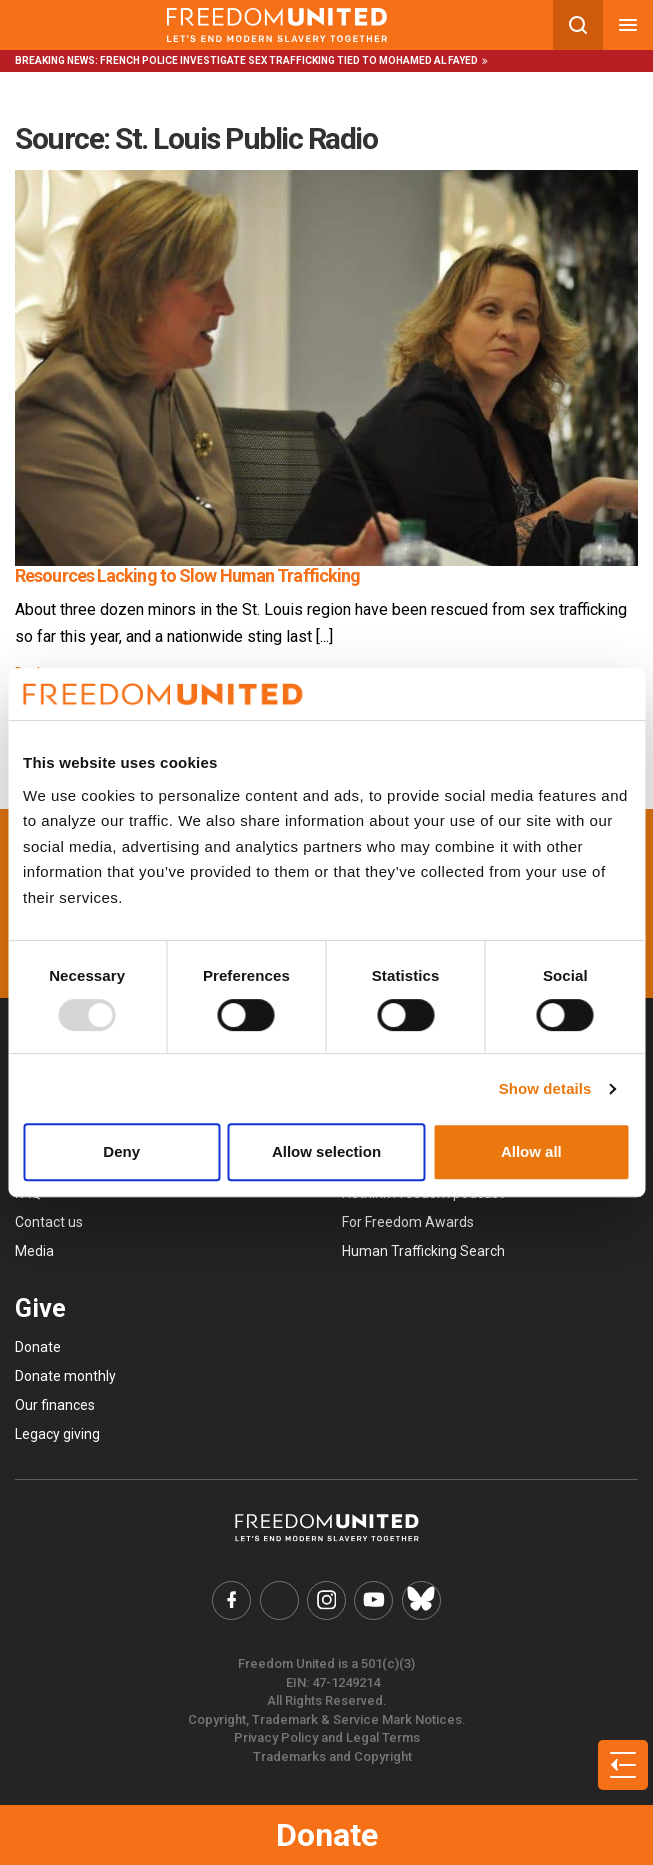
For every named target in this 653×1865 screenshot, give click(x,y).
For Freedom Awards (408, 1222)
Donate (327, 1835)
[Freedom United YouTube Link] (373, 1600)
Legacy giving (57, 1434)
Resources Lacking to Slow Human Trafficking (187, 575)
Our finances (55, 1405)
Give (40, 1308)
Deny (121, 1151)
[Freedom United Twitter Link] (281, 1600)
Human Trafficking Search (423, 1251)
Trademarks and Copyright (332, 1754)
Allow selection (326, 1151)
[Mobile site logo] (276, 25)
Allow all (531, 1151)
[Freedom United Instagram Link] (327, 1600)
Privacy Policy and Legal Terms (327, 1736)
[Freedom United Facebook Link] (235, 1600)
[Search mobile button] (578, 25)
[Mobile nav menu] (628, 25)
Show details (545, 1088)
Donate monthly (65, 1376)
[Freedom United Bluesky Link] (418, 1600)
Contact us (49, 1222)
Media (34, 1251)
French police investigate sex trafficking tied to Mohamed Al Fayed (289, 60)
